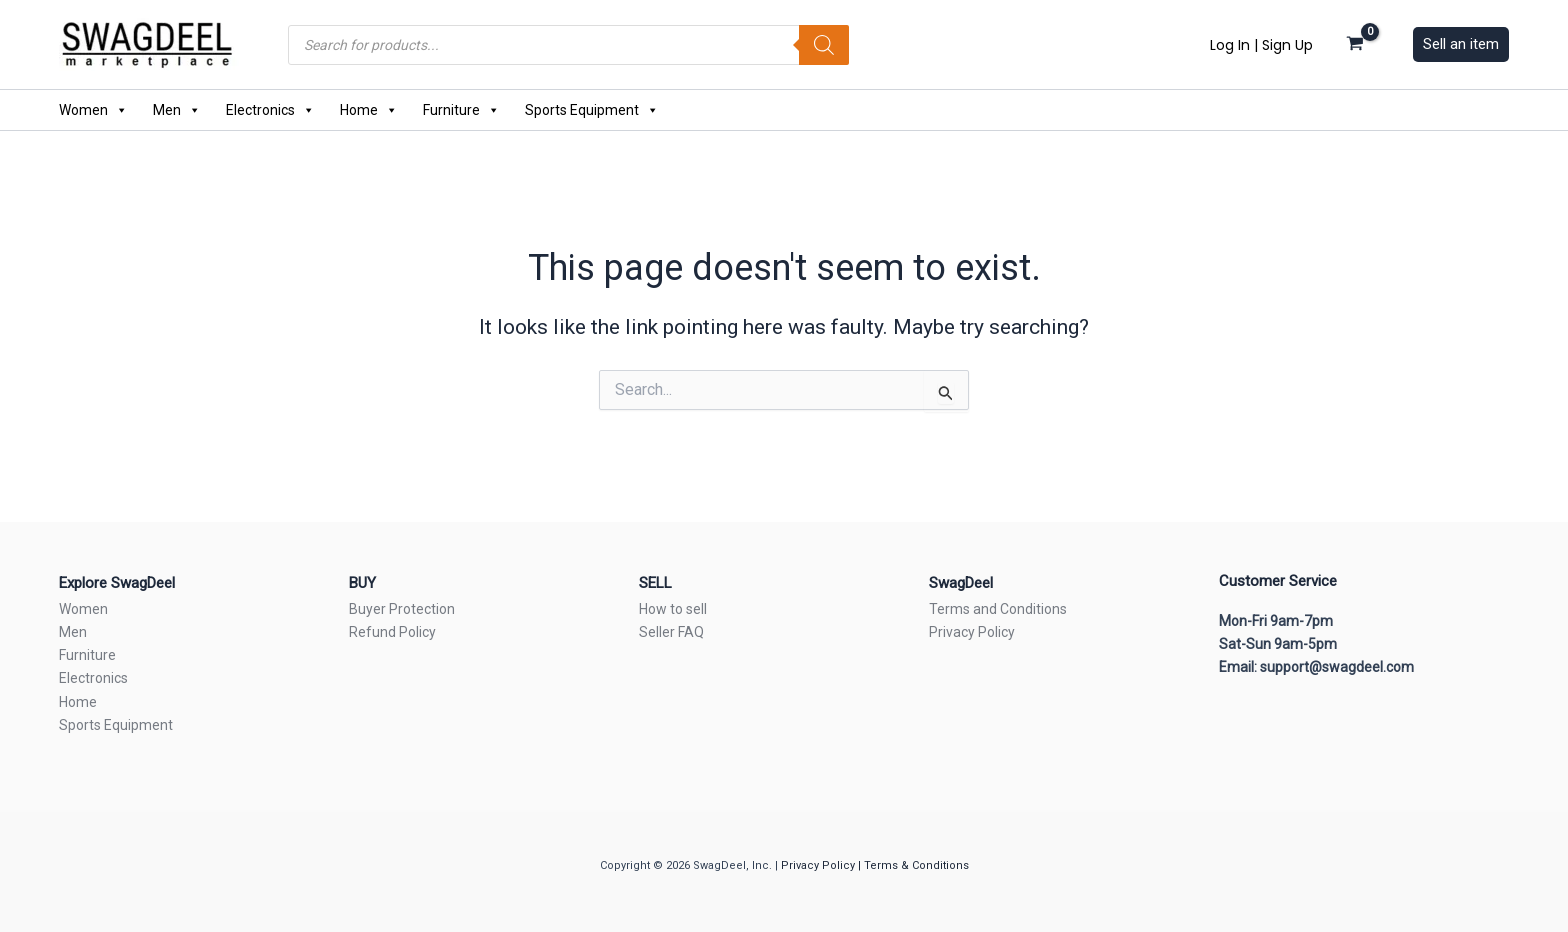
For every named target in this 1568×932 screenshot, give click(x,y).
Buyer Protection (402, 609)
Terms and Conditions (998, 609)
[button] (1461, 44)
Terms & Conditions (916, 865)
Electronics (270, 110)
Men (177, 110)
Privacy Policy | (822, 865)
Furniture (461, 110)
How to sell (673, 609)
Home (369, 110)
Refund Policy (392, 632)
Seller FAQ (671, 632)
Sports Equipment (592, 110)
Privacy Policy (972, 632)
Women (93, 110)
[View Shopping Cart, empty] (1355, 44)
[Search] (824, 45)
